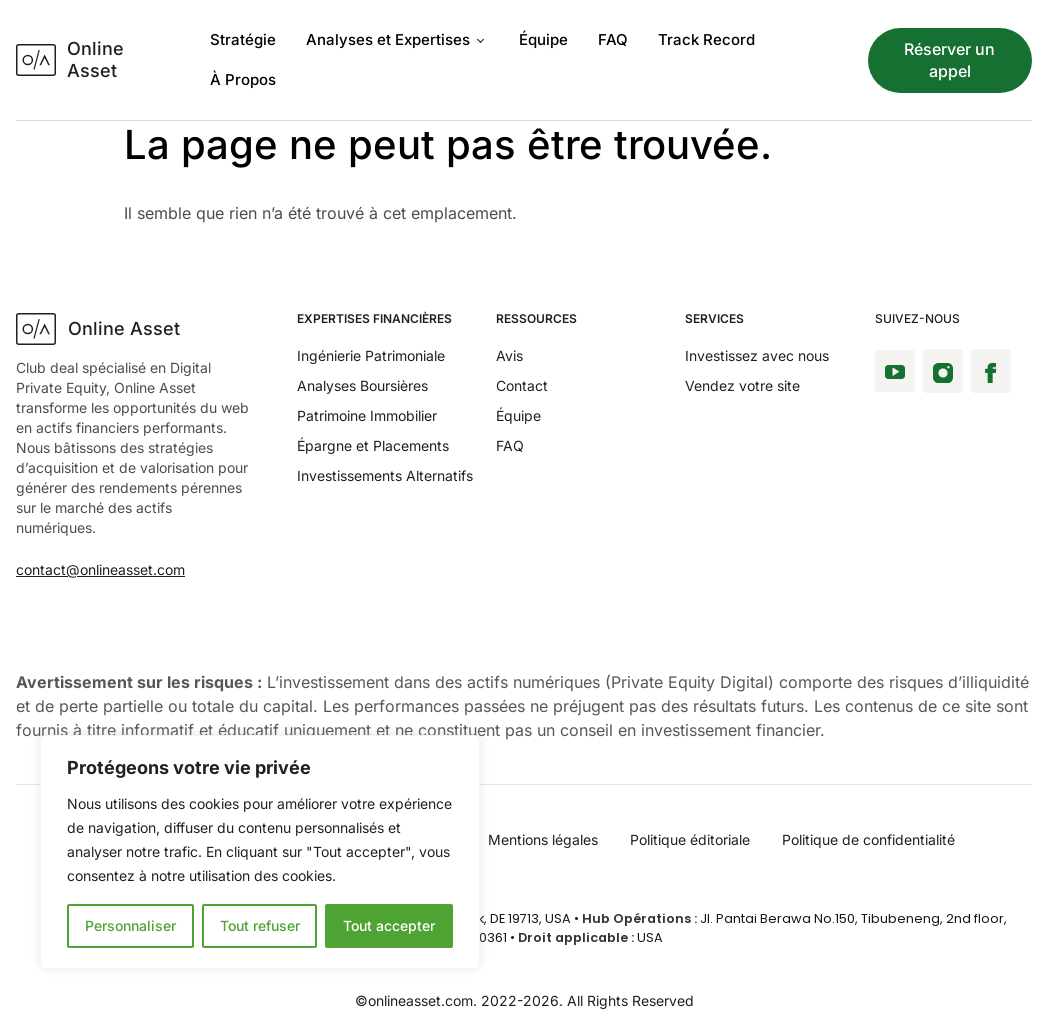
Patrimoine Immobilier (367, 415)
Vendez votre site (742, 385)
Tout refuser (260, 925)
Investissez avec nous (757, 355)
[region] (260, 852)
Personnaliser (130, 925)
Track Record (706, 39)
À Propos (243, 79)
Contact (522, 385)
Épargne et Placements (373, 445)
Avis (509, 355)
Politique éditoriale (690, 839)
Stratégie (243, 39)
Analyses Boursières (362, 385)
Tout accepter (389, 925)
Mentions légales (543, 839)
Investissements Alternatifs (385, 475)
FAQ (613, 39)
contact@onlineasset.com (100, 569)
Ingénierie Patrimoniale (371, 355)
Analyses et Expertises (394, 39)
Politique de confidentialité (868, 839)
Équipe (543, 39)
